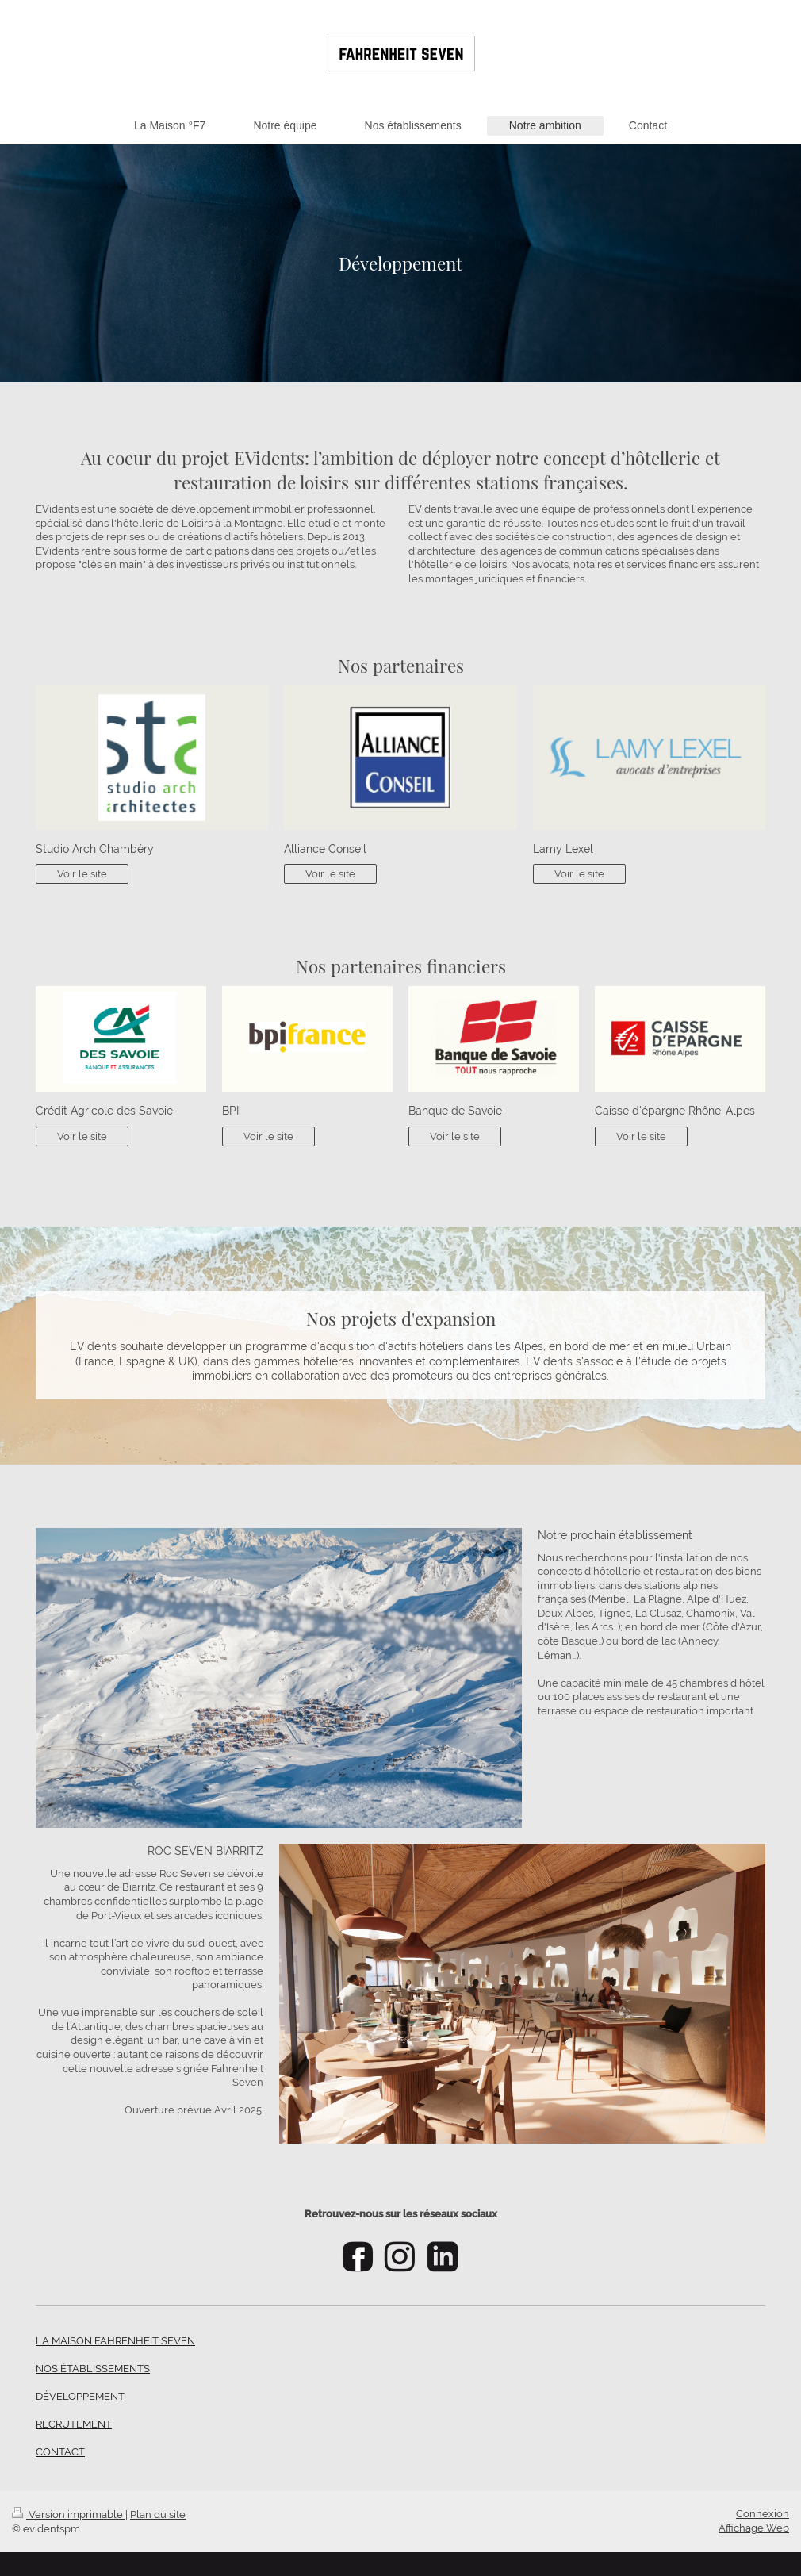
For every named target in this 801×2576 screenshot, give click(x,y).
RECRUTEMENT (74, 2424)
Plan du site (158, 2514)
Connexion (762, 2514)
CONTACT (60, 2452)
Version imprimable (68, 2514)
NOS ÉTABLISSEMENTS (93, 2368)
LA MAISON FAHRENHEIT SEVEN (115, 2341)
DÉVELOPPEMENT (80, 2396)
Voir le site (82, 874)
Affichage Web (754, 2528)
